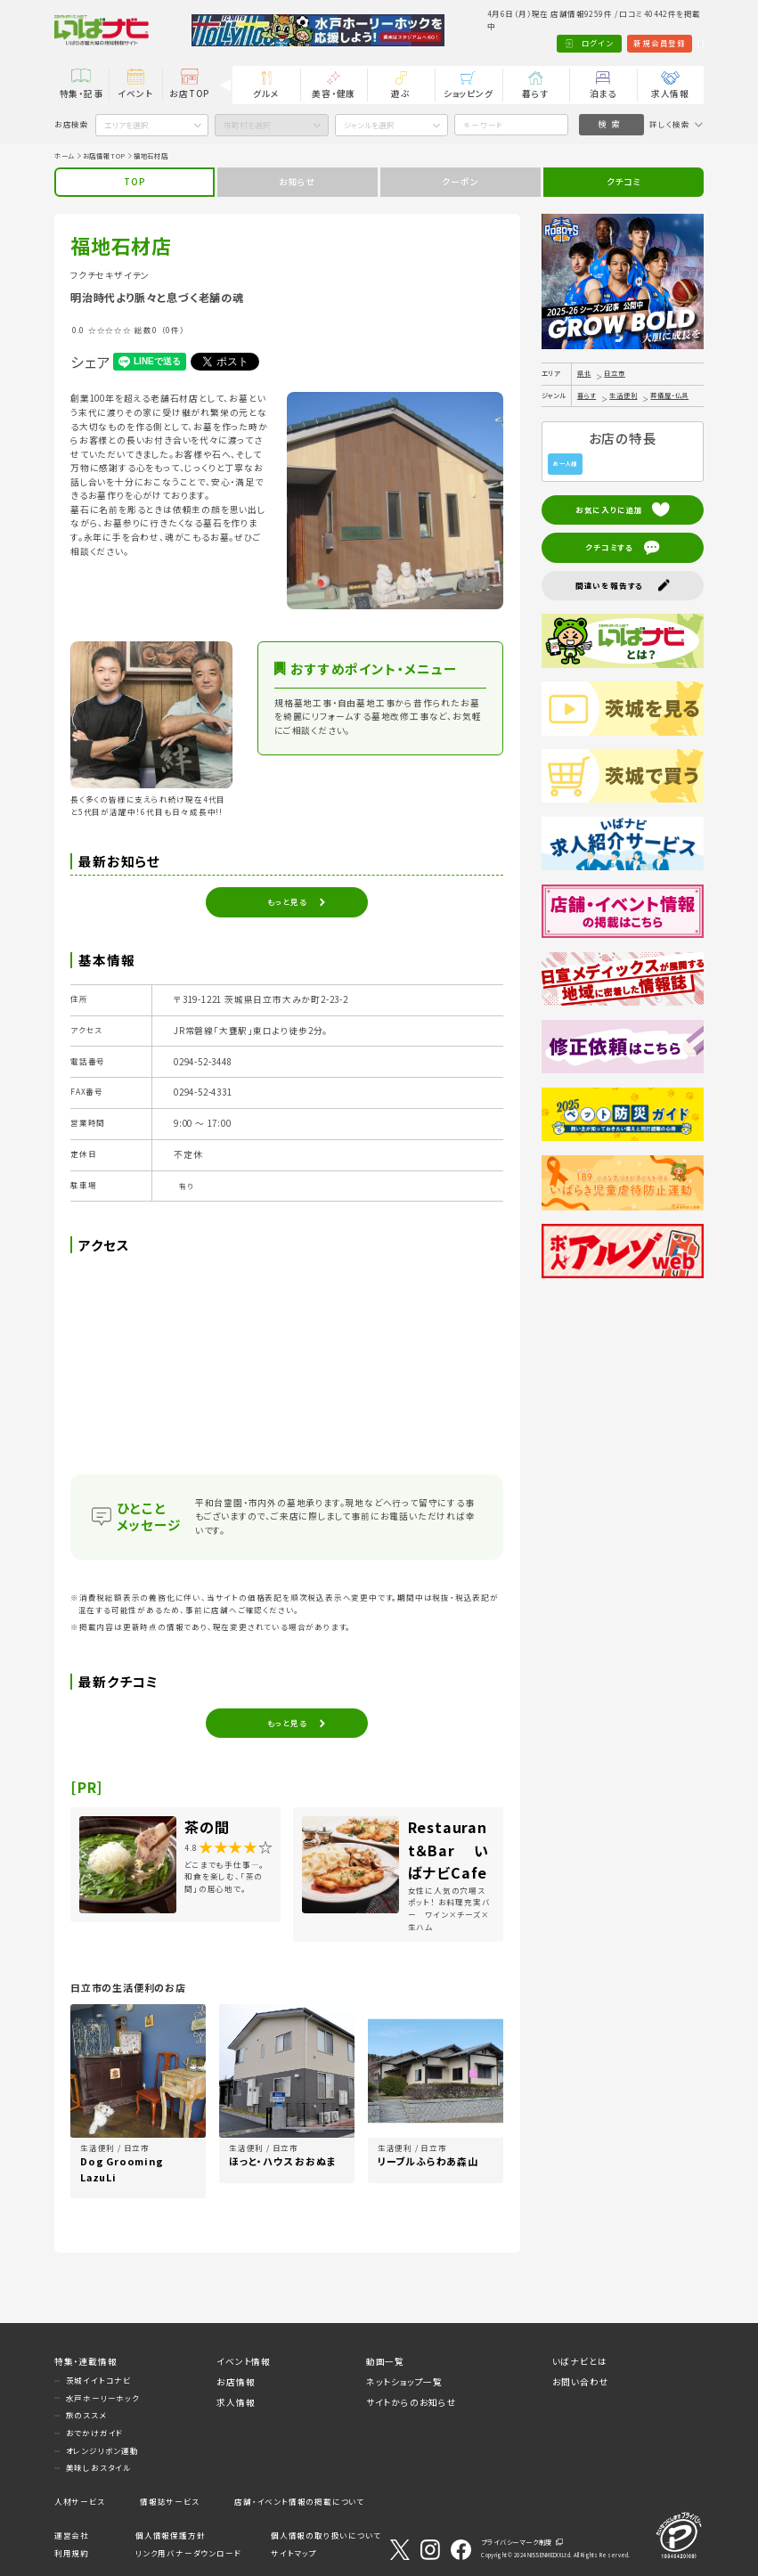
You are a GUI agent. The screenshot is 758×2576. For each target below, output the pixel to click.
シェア (90, 361)
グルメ (266, 93)
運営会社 (71, 2535)
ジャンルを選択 (369, 124)
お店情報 (235, 2382)
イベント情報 (243, 2361)
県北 (584, 373)
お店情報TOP (104, 155)
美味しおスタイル (98, 2467)
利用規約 (71, 2552)
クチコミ (624, 181)
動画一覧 (385, 2361)
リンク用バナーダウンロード (187, 2552)
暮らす (535, 93)
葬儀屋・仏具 (669, 395)
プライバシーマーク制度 (516, 2542)
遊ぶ (401, 93)
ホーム (64, 155)
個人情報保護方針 (170, 2535)
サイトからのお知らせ (411, 2402)
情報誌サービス (170, 2501)
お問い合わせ (580, 2382)
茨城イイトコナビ (98, 2380)
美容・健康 (333, 93)
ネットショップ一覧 (404, 2382)
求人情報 (670, 93)
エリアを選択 (126, 124)
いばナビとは (579, 2361)
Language (676, 42)
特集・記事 (81, 93)
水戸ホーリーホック (103, 2398)
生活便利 (623, 395)
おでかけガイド (95, 2432)
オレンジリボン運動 (102, 2450)
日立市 (614, 373)
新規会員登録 (611, 42)
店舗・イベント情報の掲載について (299, 2501)
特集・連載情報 (86, 2361)
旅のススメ (86, 2414)
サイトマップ (294, 2552)
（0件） (173, 329)
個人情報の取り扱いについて (325, 2535)
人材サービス (79, 2501)
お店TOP (189, 93)
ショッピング (468, 93)
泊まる (603, 93)
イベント (135, 93)
